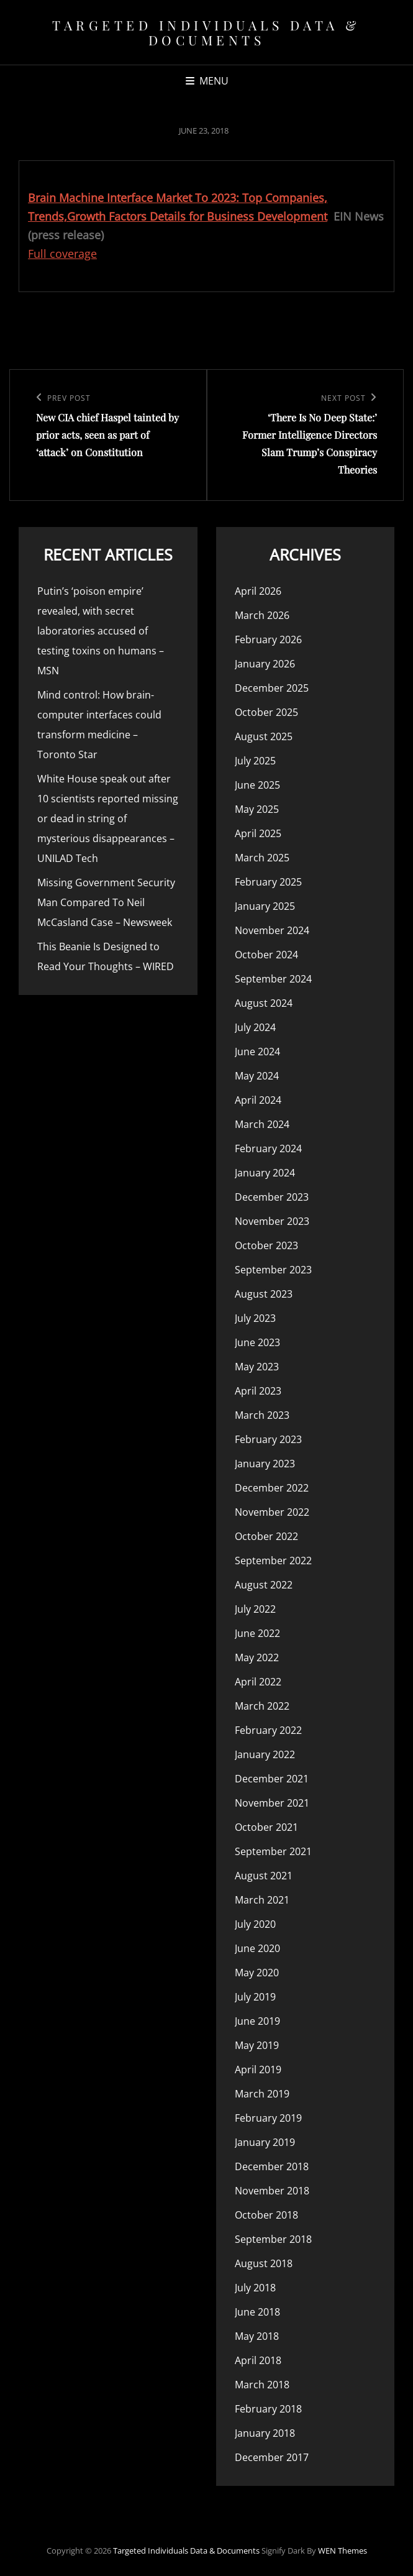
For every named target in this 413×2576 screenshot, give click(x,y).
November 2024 (272, 930)
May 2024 (257, 1076)
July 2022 (255, 1609)
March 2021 (262, 1900)
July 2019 (255, 1997)
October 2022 (266, 1536)
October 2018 (266, 2215)
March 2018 (262, 2384)
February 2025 (268, 882)
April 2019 (258, 2069)
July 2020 (255, 1924)
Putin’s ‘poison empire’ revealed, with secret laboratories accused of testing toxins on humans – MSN (100, 630)
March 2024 (262, 1124)
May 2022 (257, 1657)
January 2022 (265, 1754)
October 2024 (266, 954)
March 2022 (262, 1706)
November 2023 (272, 1221)
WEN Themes (342, 2550)
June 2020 (257, 1948)
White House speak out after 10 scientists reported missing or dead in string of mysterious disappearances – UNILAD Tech (107, 818)
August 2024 (264, 1003)
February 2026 (268, 639)
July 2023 (255, 1318)
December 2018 (272, 2166)
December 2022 (272, 1488)
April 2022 (258, 1682)
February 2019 (268, 2118)
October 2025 (266, 712)
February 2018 (268, 2409)
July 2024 (255, 1027)
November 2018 (272, 2191)
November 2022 (272, 1512)
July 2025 (255, 761)
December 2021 (272, 1778)
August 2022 (264, 1585)
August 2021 (264, 1875)
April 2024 (258, 1100)
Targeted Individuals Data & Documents (206, 32)
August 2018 (264, 2263)
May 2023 (257, 1366)
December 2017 (272, 2457)
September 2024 (273, 979)
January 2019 (265, 2142)
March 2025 (262, 857)
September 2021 (273, 1851)
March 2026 (262, 615)
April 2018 (258, 2360)
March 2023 (262, 1415)
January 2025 (265, 906)
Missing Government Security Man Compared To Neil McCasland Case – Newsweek (106, 902)
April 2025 (258, 833)
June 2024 (257, 1051)
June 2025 (257, 785)
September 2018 (273, 2239)
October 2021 (266, 1827)
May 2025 (257, 809)
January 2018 (265, 2433)
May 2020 (257, 1972)
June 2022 (257, 1633)
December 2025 (272, 688)
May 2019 (257, 2045)
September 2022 (273, 1560)
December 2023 (272, 1197)
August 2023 (264, 1294)
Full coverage (62, 253)
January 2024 (265, 1173)
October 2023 (266, 1245)
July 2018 (255, 2287)
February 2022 (268, 1730)
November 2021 (272, 1803)
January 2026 (265, 664)
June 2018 (257, 2312)
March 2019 (262, 2094)
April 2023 (258, 1391)
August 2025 (264, 736)
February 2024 (268, 1148)
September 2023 (273, 1270)
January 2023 (265, 1463)
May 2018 (257, 2336)
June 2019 (257, 2021)
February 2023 (268, 1439)
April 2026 (258, 591)
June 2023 (257, 1342)
